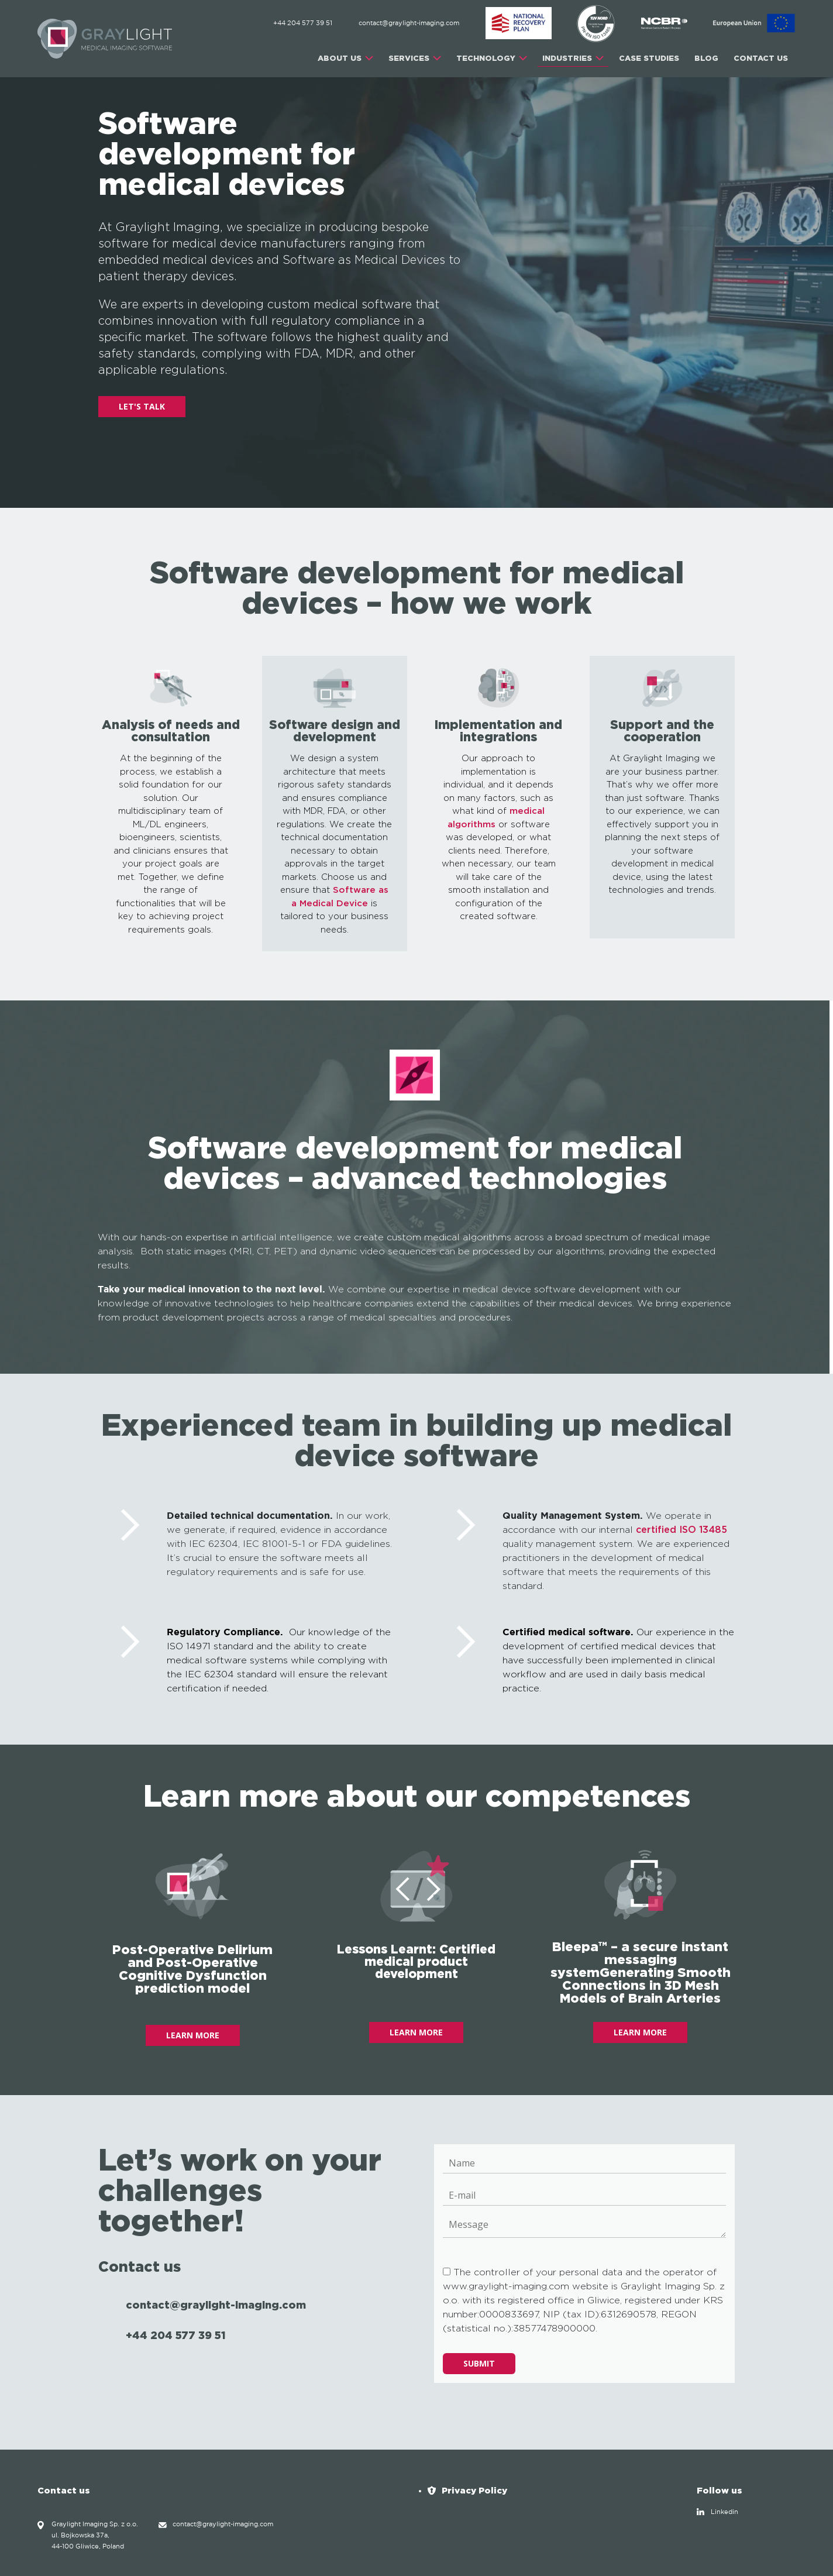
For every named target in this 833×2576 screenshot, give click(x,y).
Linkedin (724, 2512)
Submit (479, 2363)
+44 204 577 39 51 (302, 23)
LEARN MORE (192, 2035)
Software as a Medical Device (339, 897)
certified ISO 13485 (681, 1530)
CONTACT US (761, 58)
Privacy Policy (474, 2490)
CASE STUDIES (649, 58)
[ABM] (519, 23)
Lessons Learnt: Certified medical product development (416, 1961)
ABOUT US (340, 58)
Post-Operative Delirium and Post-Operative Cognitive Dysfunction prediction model (192, 1968)
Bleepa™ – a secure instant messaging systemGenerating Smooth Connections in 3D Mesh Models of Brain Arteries (640, 1972)
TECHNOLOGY (485, 58)
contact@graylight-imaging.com (409, 23)
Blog (706, 58)
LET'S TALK (142, 406)
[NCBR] (665, 23)
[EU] (754, 23)
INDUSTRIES (567, 58)
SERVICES (408, 58)
